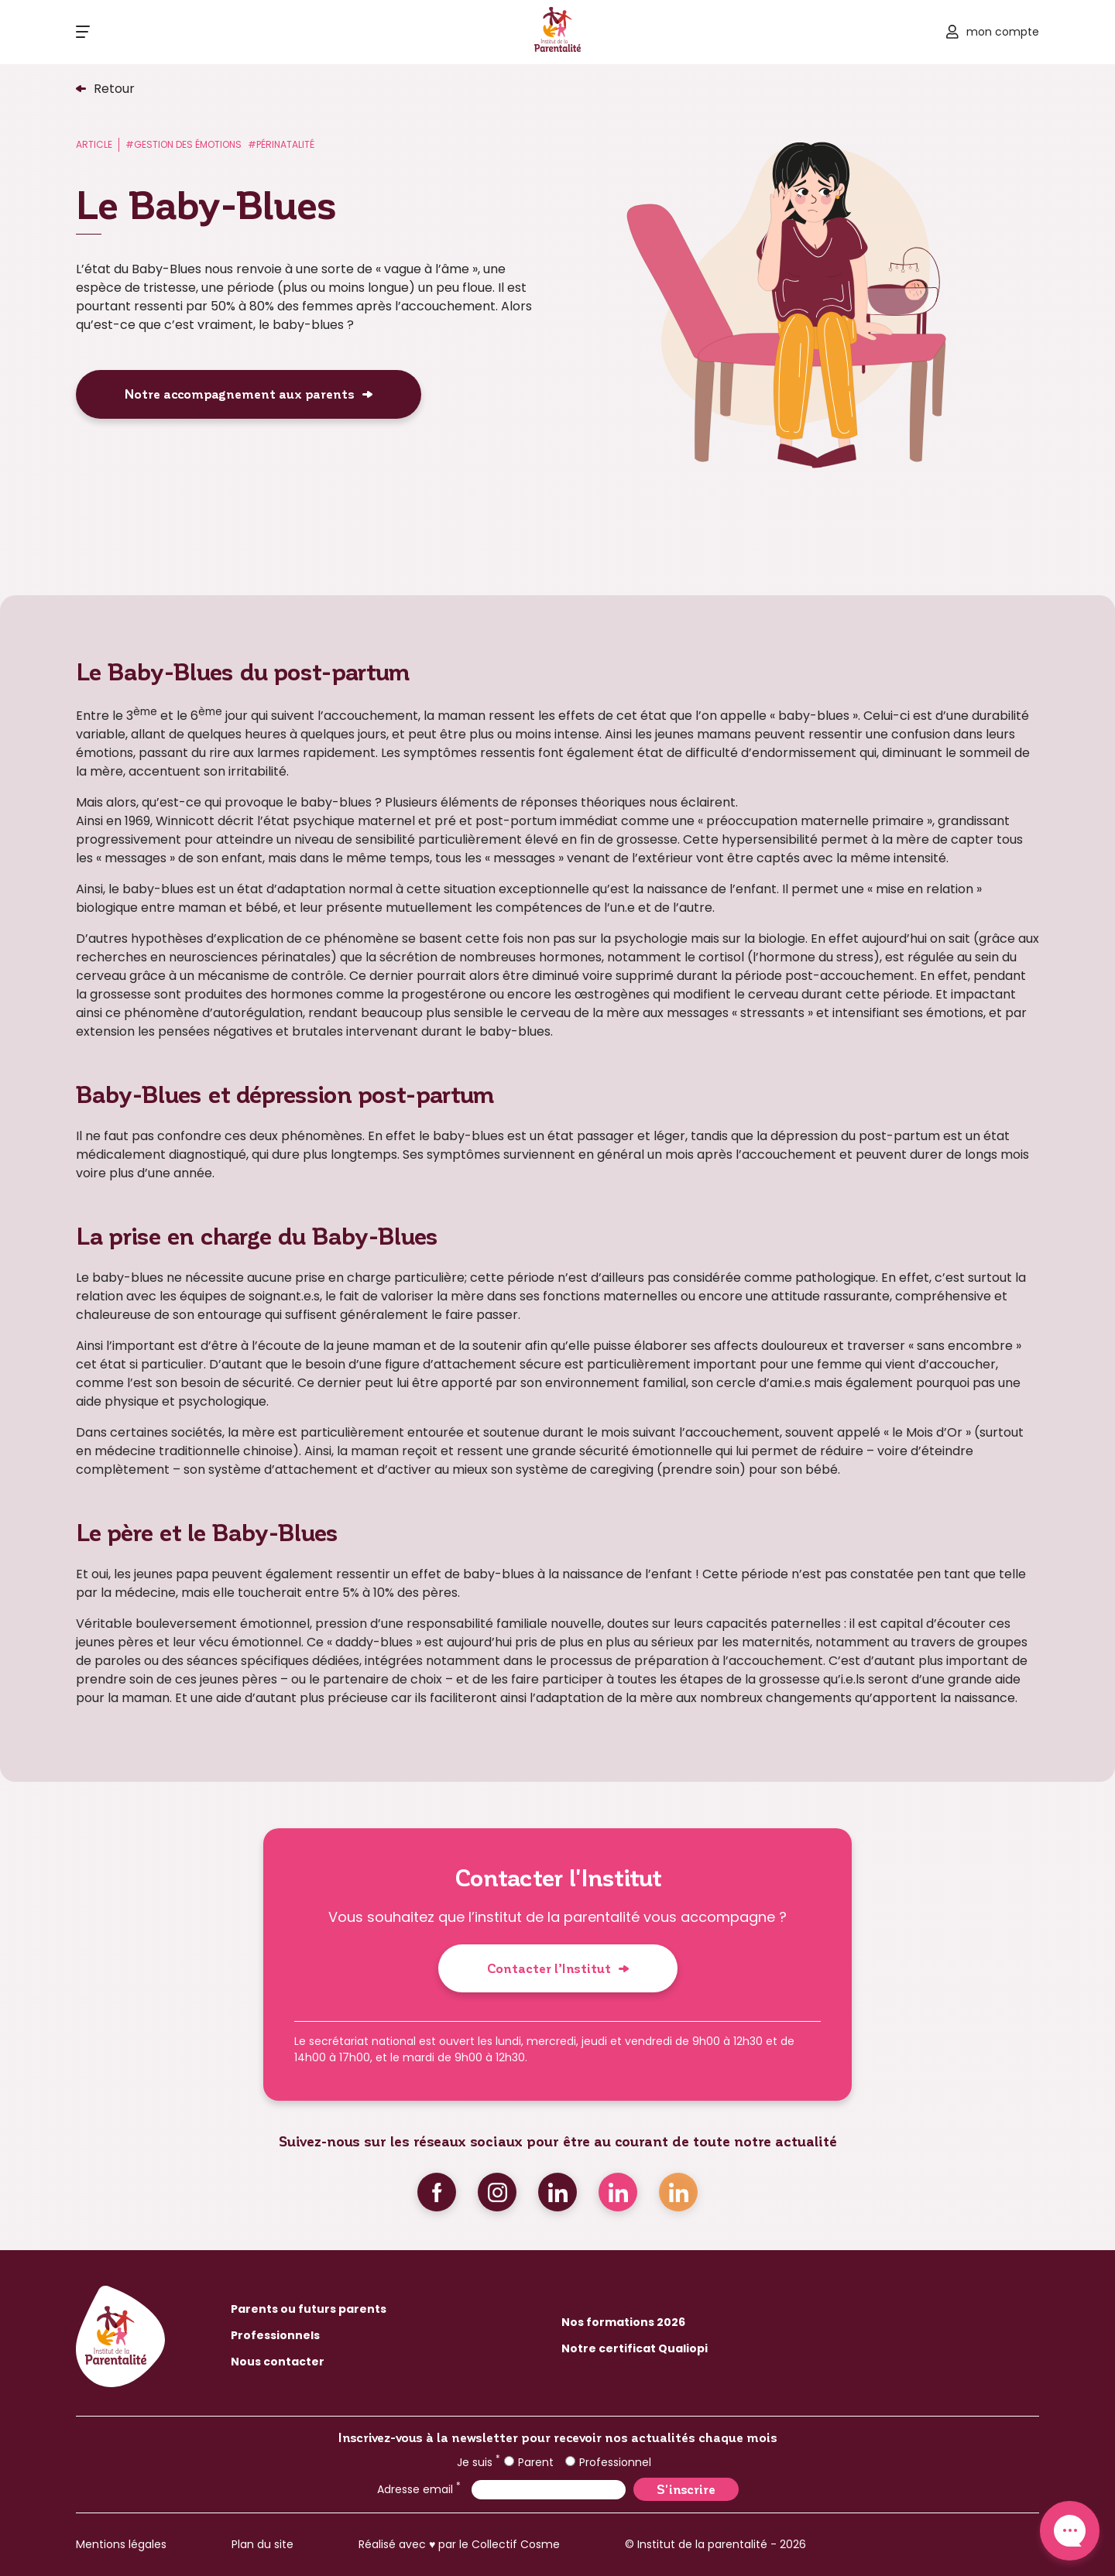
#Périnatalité (281, 144)
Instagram (497, 2192)
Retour (114, 89)
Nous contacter (277, 2361)
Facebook (436, 2192)
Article (94, 144)
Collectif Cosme (516, 2544)
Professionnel (608, 2462)
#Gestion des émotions (183, 144)
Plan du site (262, 2544)
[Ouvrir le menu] (83, 32)
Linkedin (557, 2192)
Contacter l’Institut (549, 1968)
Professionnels (275, 2335)
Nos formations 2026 (623, 2322)
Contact (1070, 2531)
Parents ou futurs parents (308, 2309)
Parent (529, 2462)
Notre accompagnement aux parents (240, 393)
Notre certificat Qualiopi (634, 2348)
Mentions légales (121, 2544)
